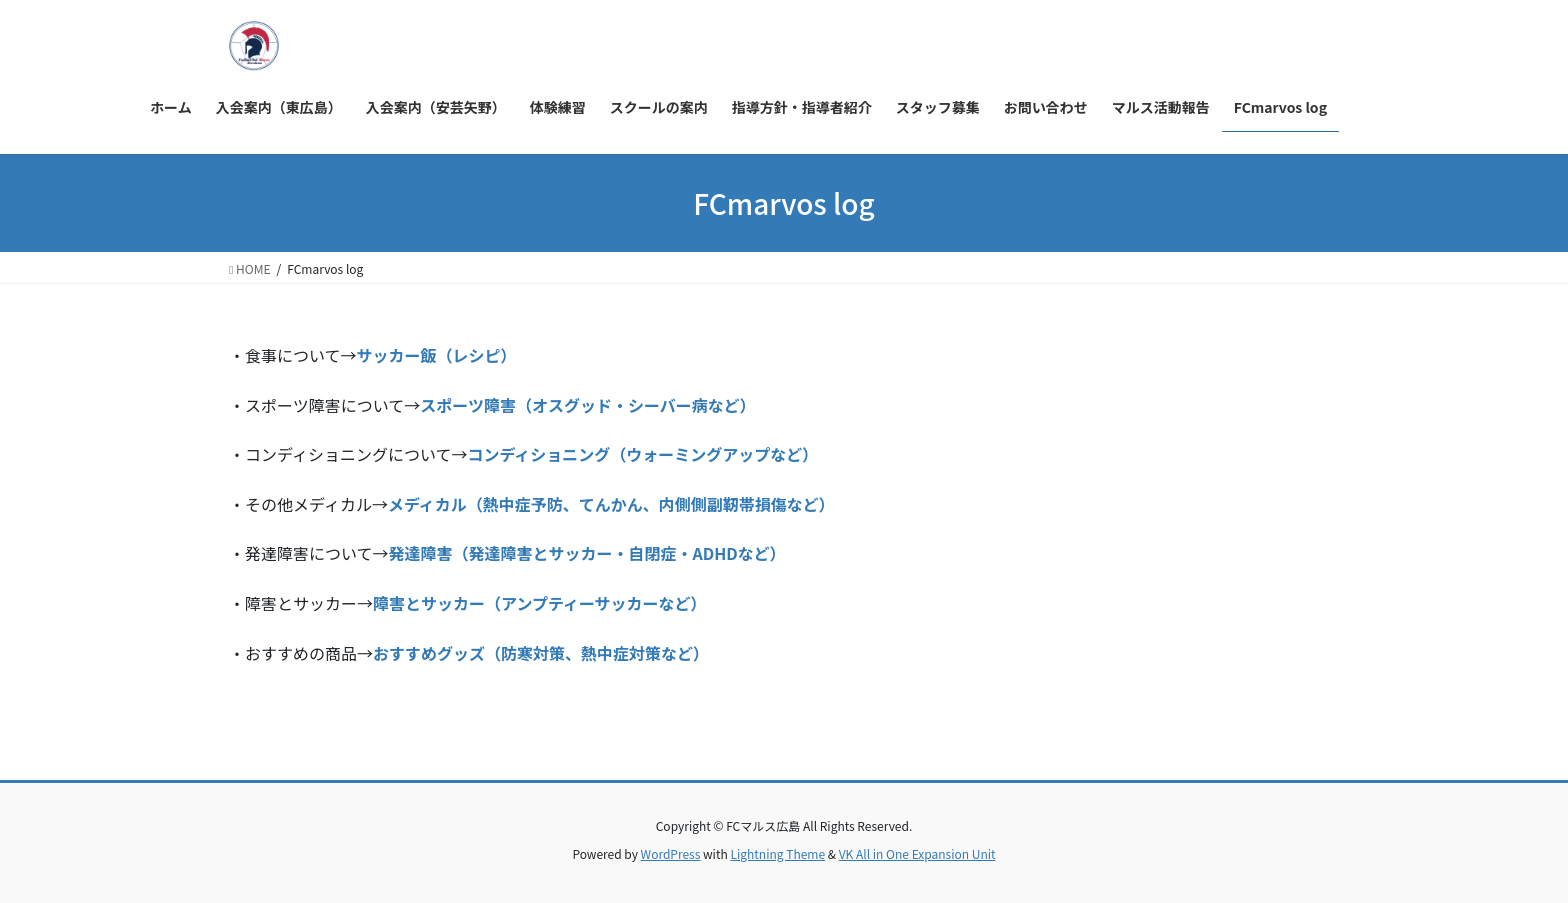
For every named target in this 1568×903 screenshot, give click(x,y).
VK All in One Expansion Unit (917, 853)
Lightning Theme (777, 853)
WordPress (671, 853)
